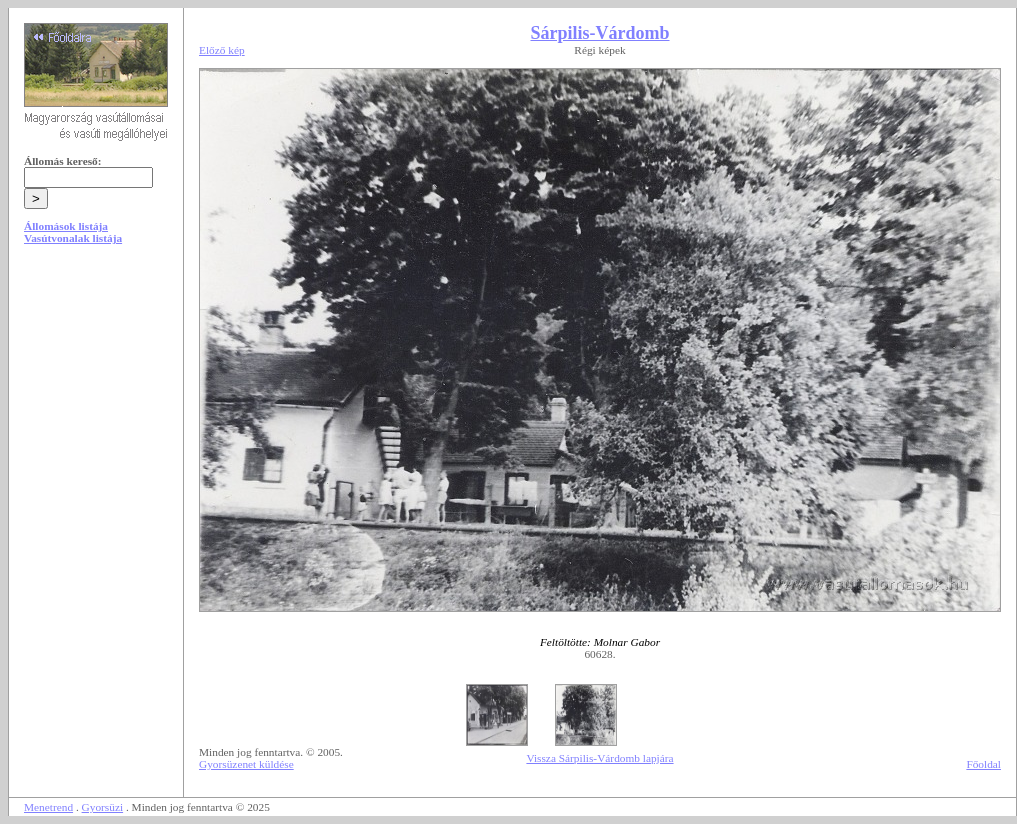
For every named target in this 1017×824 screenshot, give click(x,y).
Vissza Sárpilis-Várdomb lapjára (599, 758)
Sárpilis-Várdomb (599, 33)
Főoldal (983, 764)
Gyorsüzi (103, 807)
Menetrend (48, 807)
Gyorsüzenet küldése (246, 764)
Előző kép (222, 50)
